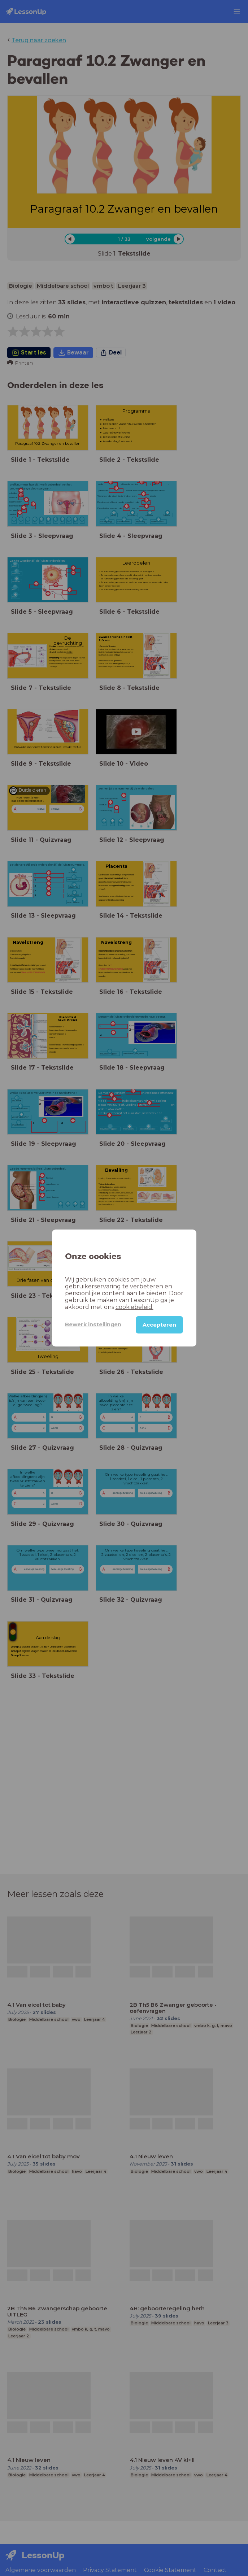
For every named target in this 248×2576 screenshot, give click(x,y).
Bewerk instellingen (93, 1324)
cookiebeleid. (134, 1307)
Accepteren (159, 1325)
